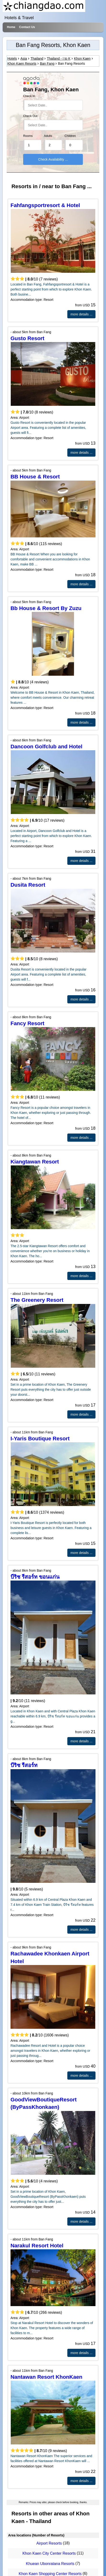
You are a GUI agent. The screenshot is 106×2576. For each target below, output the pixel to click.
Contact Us (27, 27)
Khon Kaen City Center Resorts (49, 2554)
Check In (29, 96)
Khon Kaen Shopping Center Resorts (50, 2574)
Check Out (30, 116)
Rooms (28, 136)
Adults (48, 136)
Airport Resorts (49, 2543)
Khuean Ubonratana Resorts (50, 2564)
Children (70, 136)
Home (11, 27)
